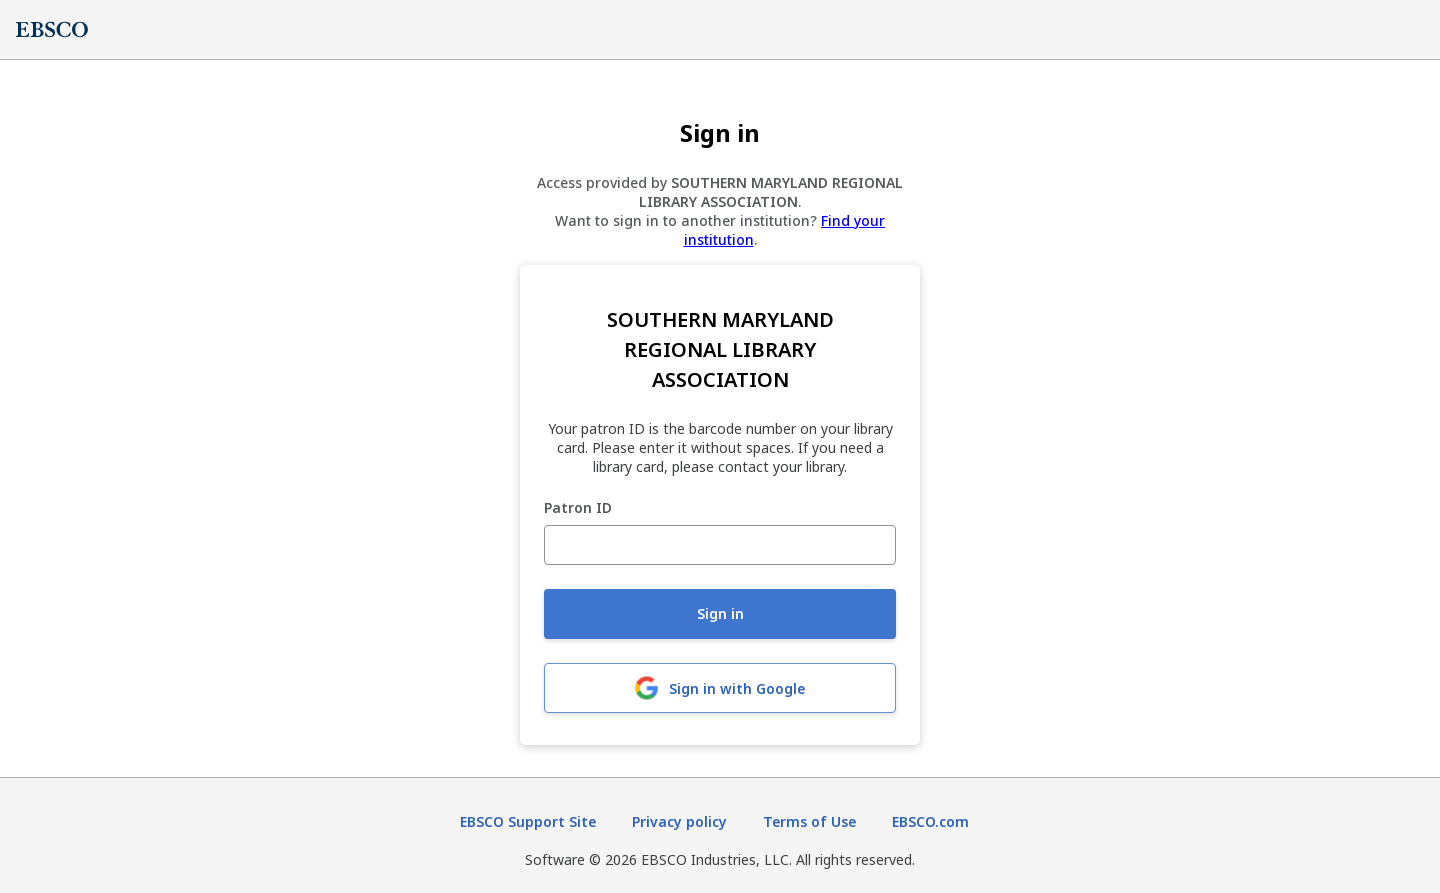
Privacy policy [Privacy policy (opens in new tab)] (679, 821)
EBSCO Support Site (528, 821)
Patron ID (578, 508)
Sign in (720, 613)
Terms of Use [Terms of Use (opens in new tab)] (809, 821)
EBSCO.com (930, 821)
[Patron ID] (720, 545)
